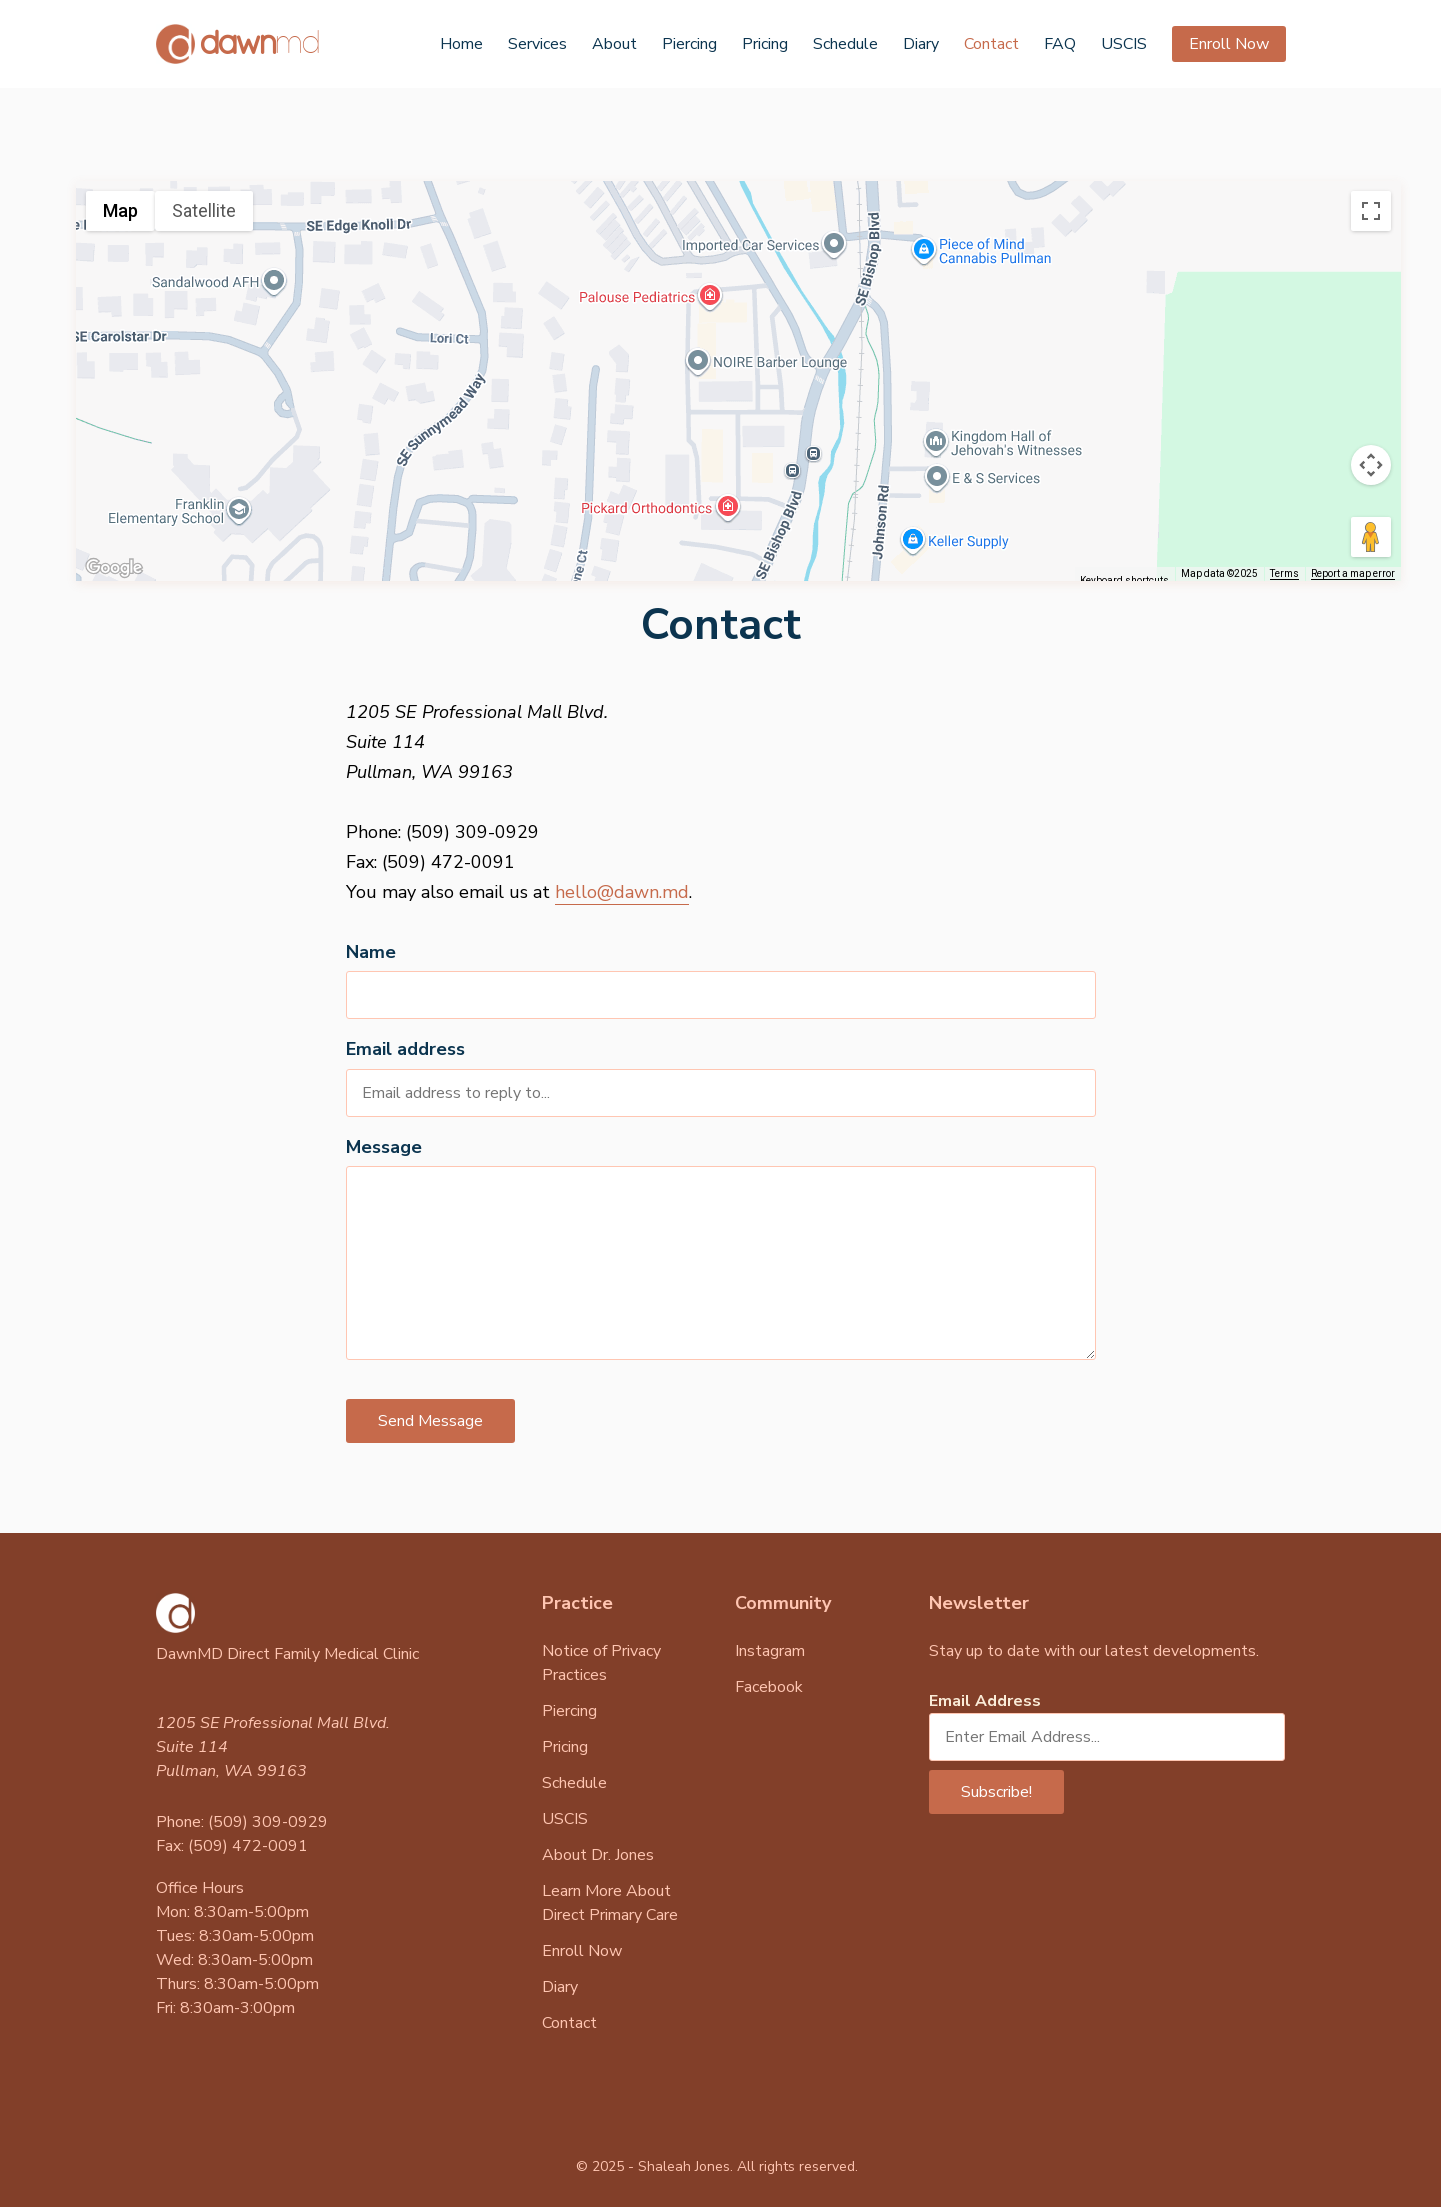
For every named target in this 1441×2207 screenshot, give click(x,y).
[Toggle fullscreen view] (1371, 211)
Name (371, 952)
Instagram (770, 1651)
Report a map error (1353, 573)
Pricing (765, 44)
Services (537, 44)
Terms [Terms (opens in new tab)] (1284, 573)
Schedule (845, 44)
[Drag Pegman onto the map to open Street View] (1371, 537)
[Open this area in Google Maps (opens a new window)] (114, 568)
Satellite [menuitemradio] (204, 210)
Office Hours (200, 1888)
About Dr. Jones (598, 1855)
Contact (991, 44)
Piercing (689, 44)
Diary (921, 44)
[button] (739, 362)
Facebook (769, 1687)
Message (384, 1147)
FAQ (1060, 44)
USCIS (1124, 44)
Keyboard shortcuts (1124, 580)
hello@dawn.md (622, 892)
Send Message (430, 1421)
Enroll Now (1229, 44)
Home (461, 44)
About (614, 44)
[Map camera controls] (1371, 465)
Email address (405, 1049)
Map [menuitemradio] (120, 210)
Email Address (985, 1701)
